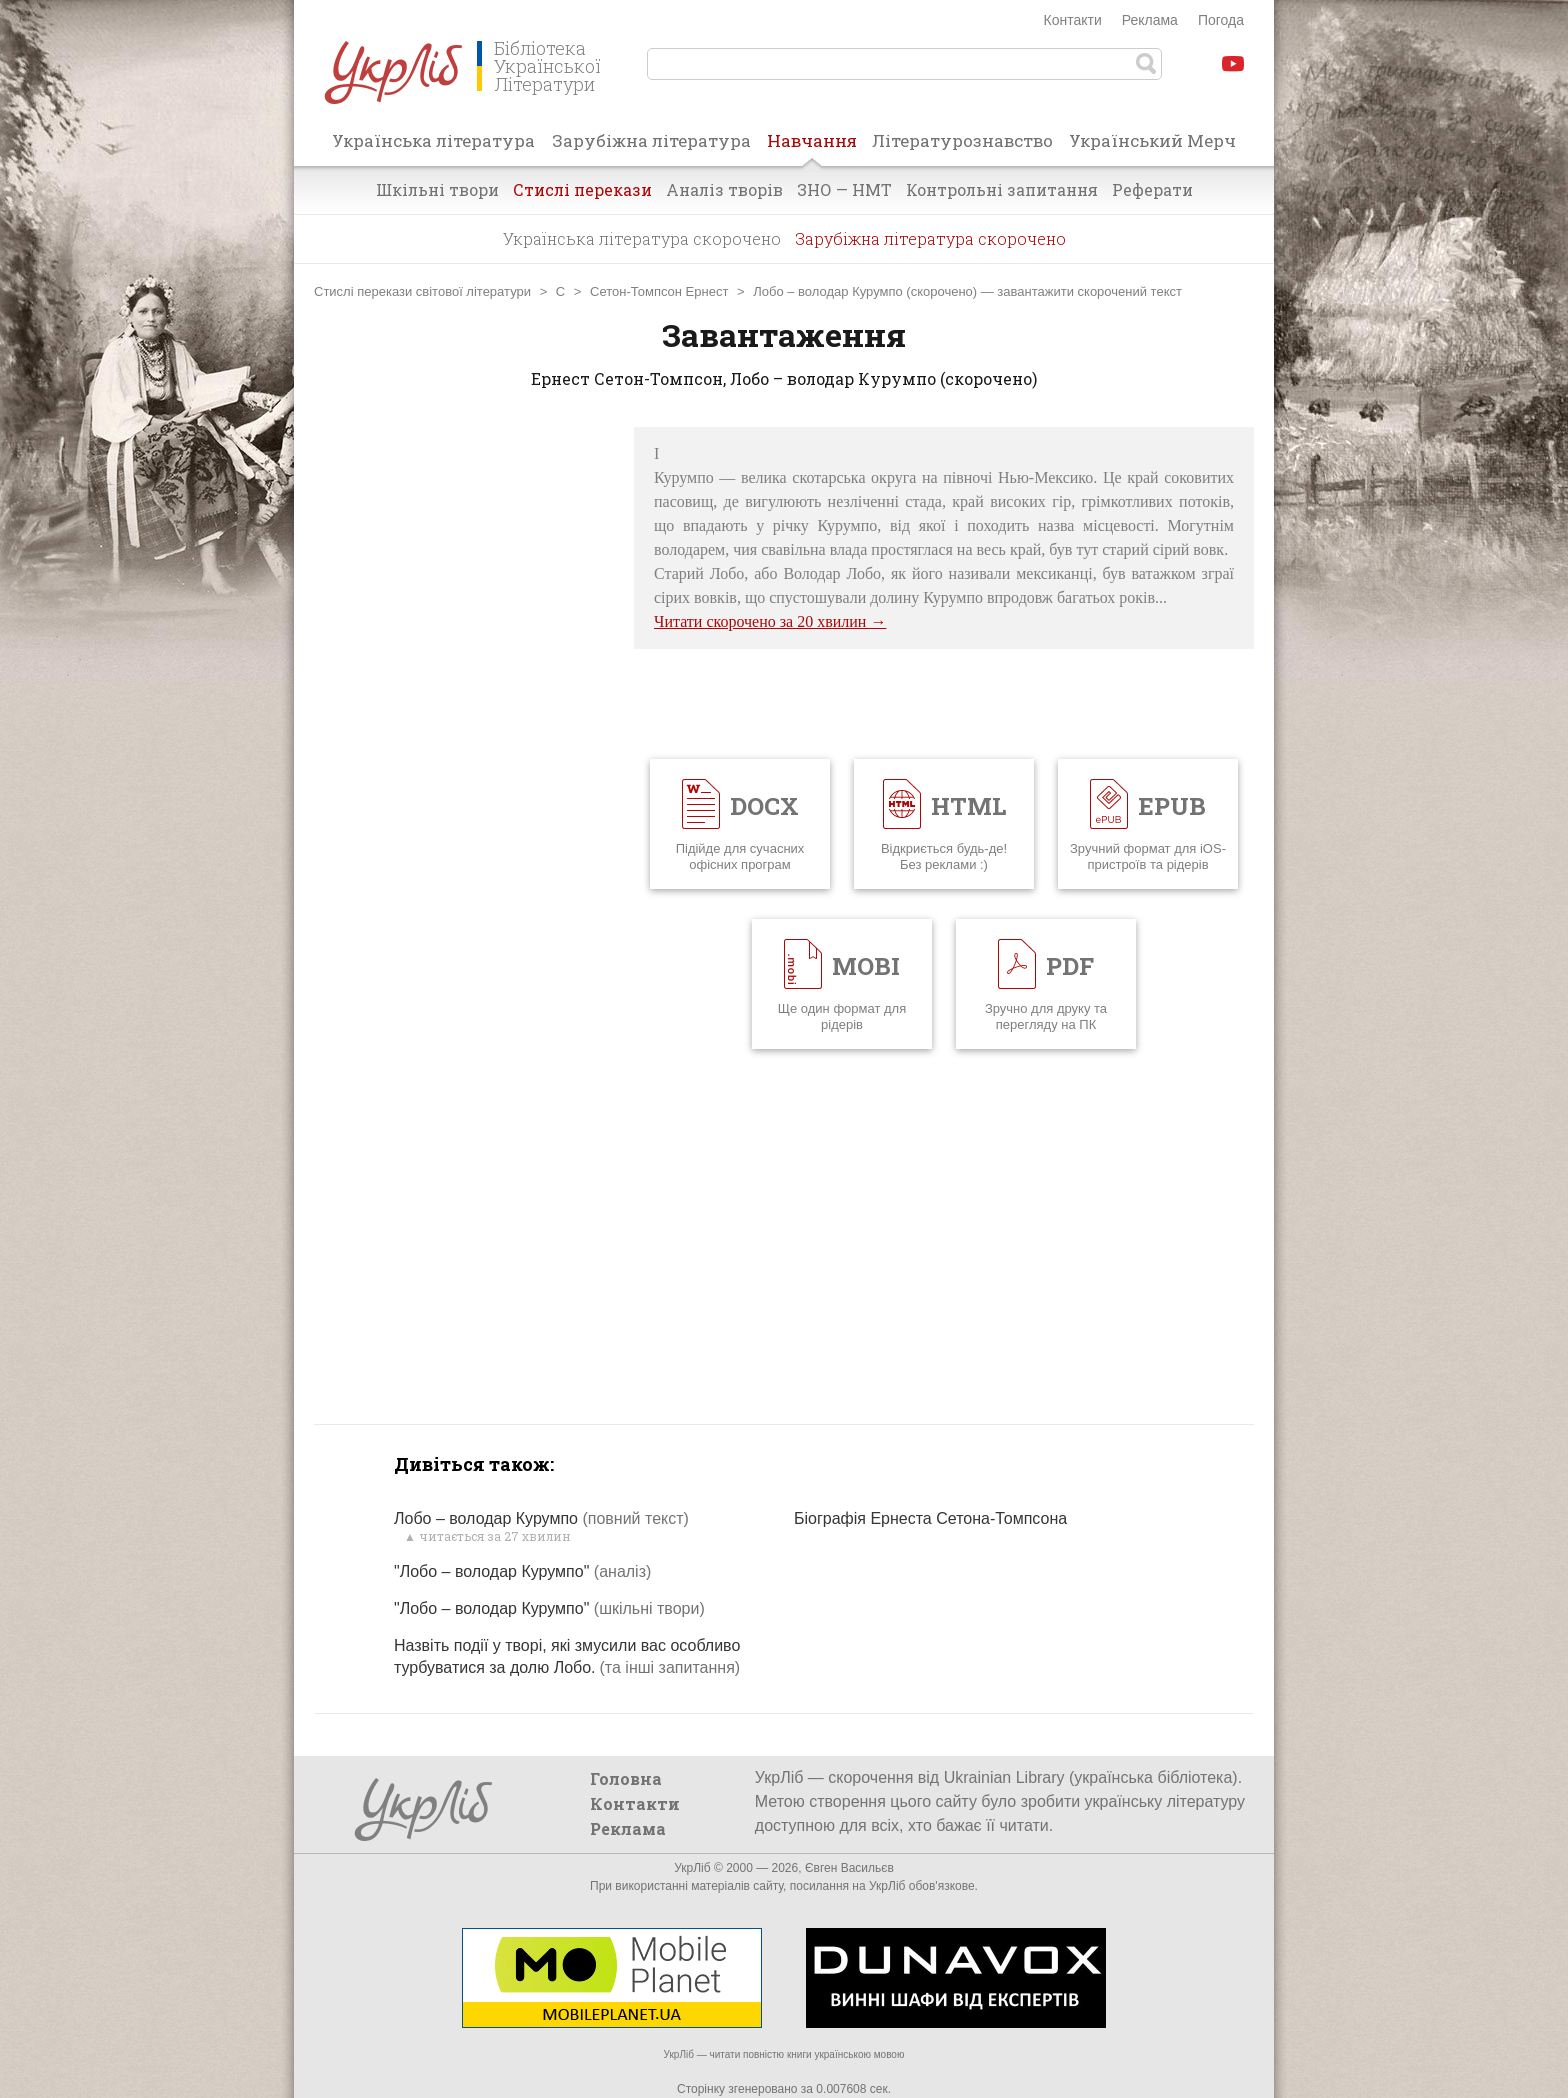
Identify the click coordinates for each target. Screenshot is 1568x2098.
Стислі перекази (582, 189)
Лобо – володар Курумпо (541, 1518)
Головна (626, 1778)
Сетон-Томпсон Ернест (659, 291)
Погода (1221, 20)
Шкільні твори (437, 189)
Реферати (1152, 189)
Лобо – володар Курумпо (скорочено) (865, 291)
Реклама (1150, 20)
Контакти (1073, 20)
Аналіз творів (724, 189)
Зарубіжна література (651, 140)
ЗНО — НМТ (844, 189)
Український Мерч (1152, 140)
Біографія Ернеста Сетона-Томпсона (930, 1518)
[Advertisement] (464, 727)
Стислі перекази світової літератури (422, 291)
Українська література (433, 140)
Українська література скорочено (642, 238)
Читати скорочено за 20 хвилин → (770, 621)
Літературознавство (962, 140)
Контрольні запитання (1002, 189)
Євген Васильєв (849, 1868)
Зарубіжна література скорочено (930, 238)
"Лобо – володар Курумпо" (522, 1571)
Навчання (812, 147)
